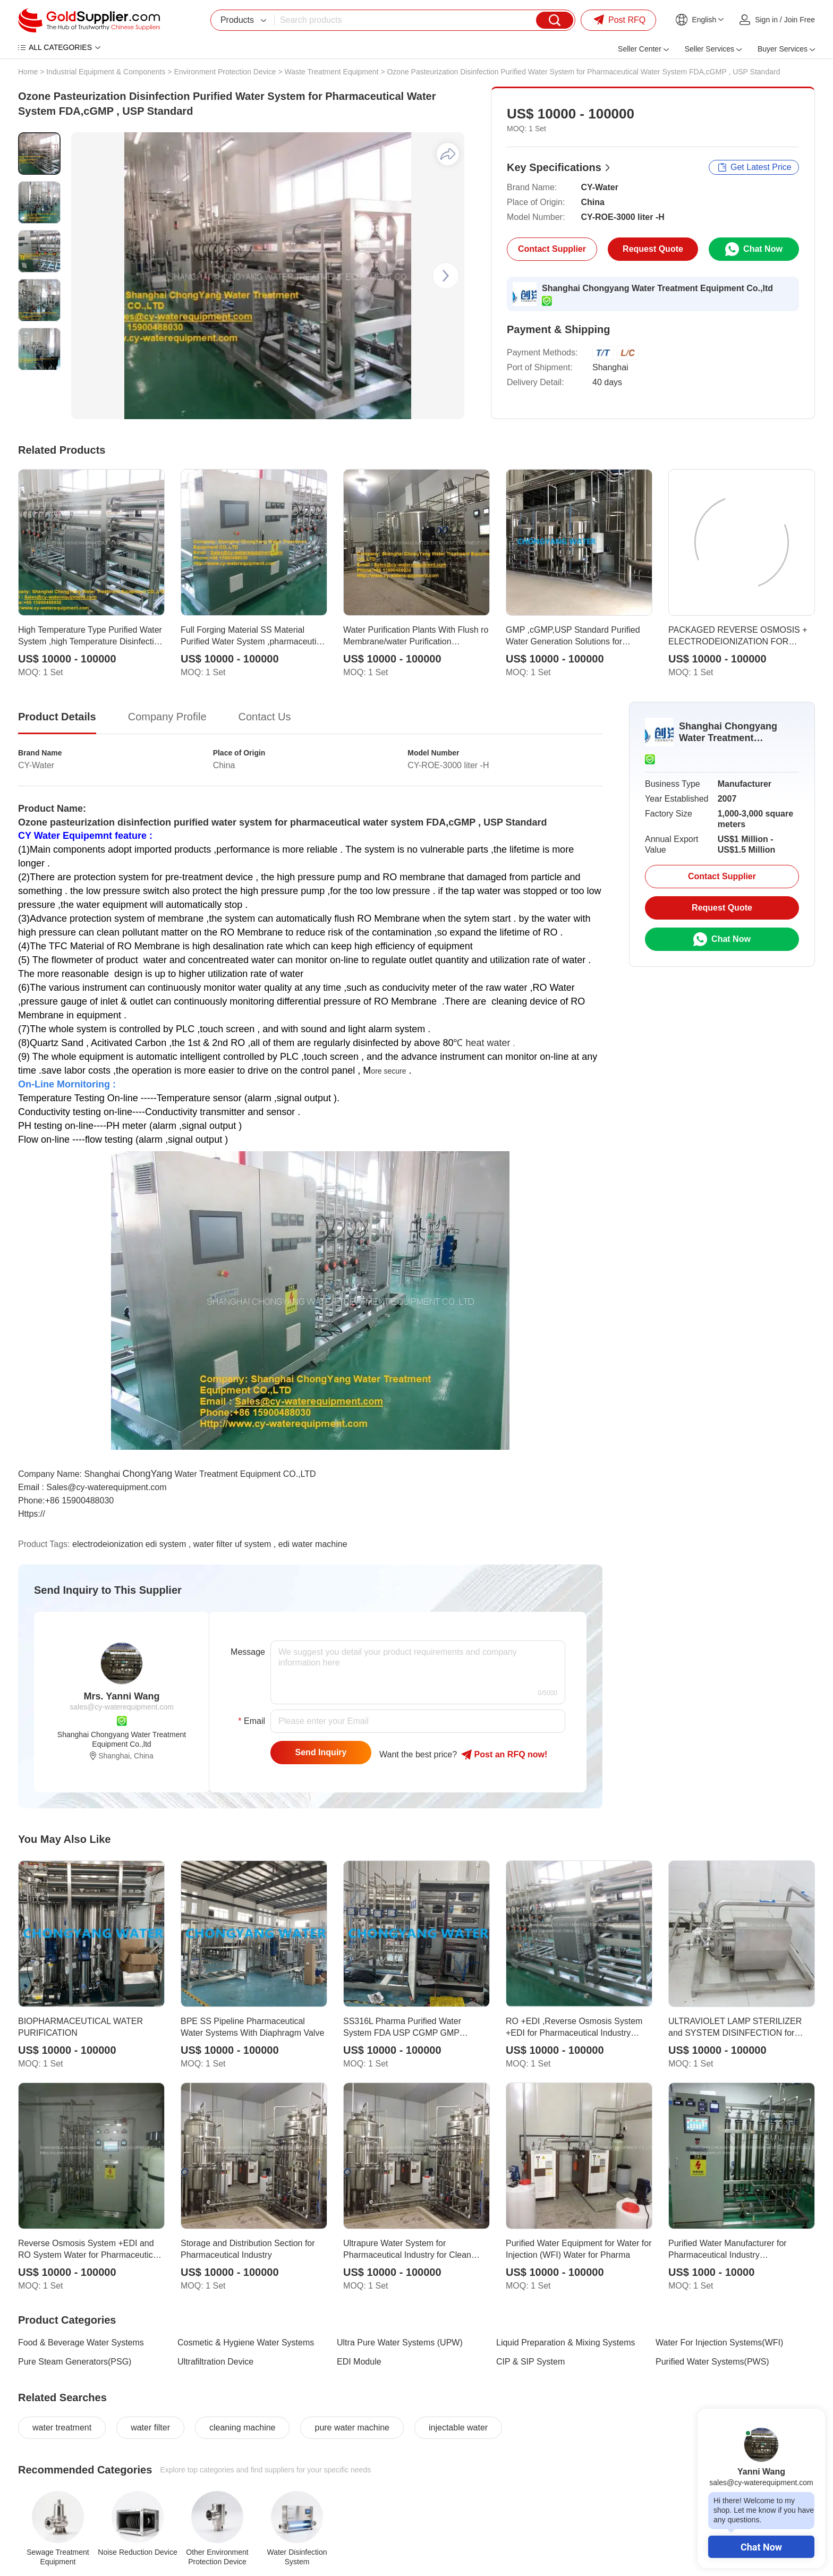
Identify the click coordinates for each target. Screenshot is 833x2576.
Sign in (766, 19)
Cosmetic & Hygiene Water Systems (245, 2342)
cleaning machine (242, 2427)
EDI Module (359, 2361)
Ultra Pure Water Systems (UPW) (400, 2342)
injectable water (458, 2427)
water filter (150, 2427)
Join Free (799, 19)
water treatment (61, 2427)
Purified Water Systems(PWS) (712, 2361)
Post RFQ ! (504, 1754)
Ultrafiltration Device (215, 2361)
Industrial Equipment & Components (105, 71)
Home (28, 71)
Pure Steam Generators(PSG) (74, 2361)
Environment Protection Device (225, 71)
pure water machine (351, 2427)
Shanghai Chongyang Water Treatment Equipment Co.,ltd (657, 288)
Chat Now (761, 2547)
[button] (445, 275)
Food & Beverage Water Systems (81, 2342)
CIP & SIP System (530, 2361)
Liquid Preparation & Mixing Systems (565, 2342)
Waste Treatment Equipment (332, 71)
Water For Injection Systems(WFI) (719, 2342)
